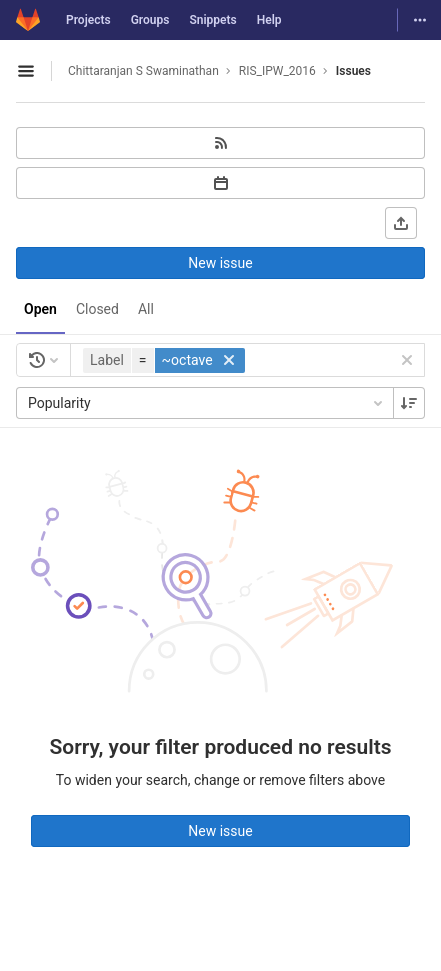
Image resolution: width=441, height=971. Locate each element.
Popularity (207, 403)
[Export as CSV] (401, 223)
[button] (166, 360)
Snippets (212, 20)
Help (269, 20)
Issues (353, 71)
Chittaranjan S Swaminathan (143, 71)
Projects (88, 20)
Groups (150, 20)
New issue (220, 263)
